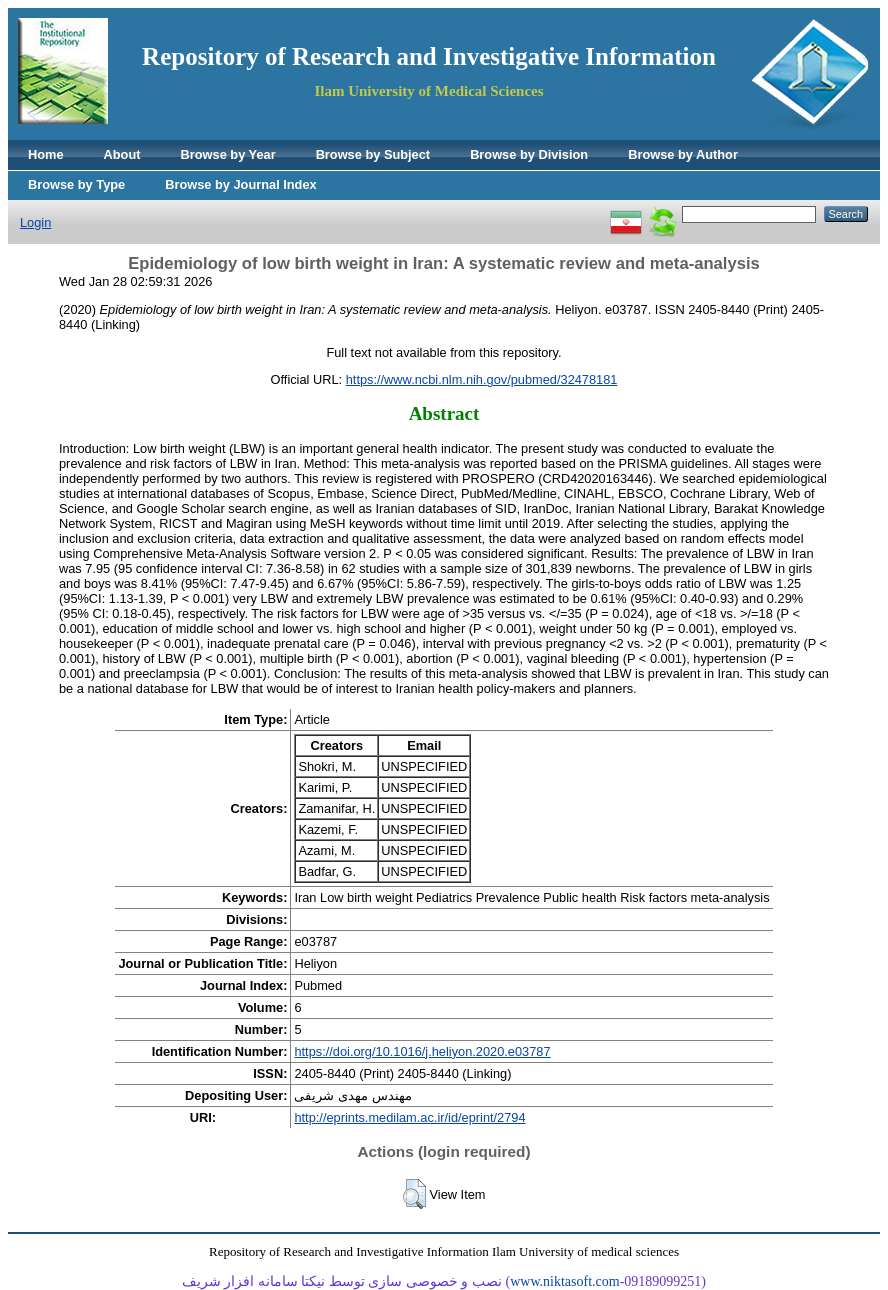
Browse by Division (529, 154)
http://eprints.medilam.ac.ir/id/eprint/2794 (409, 1117)
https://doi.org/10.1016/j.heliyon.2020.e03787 (422, 1051)
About (122, 154)
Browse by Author (683, 154)
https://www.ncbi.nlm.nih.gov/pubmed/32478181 (482, 379)
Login (35, 222)
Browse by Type (76, 184)
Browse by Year (228, 154)
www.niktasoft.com (565, 1281)
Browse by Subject (373, 154)
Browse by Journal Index (240, 184)
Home (46, 154)
